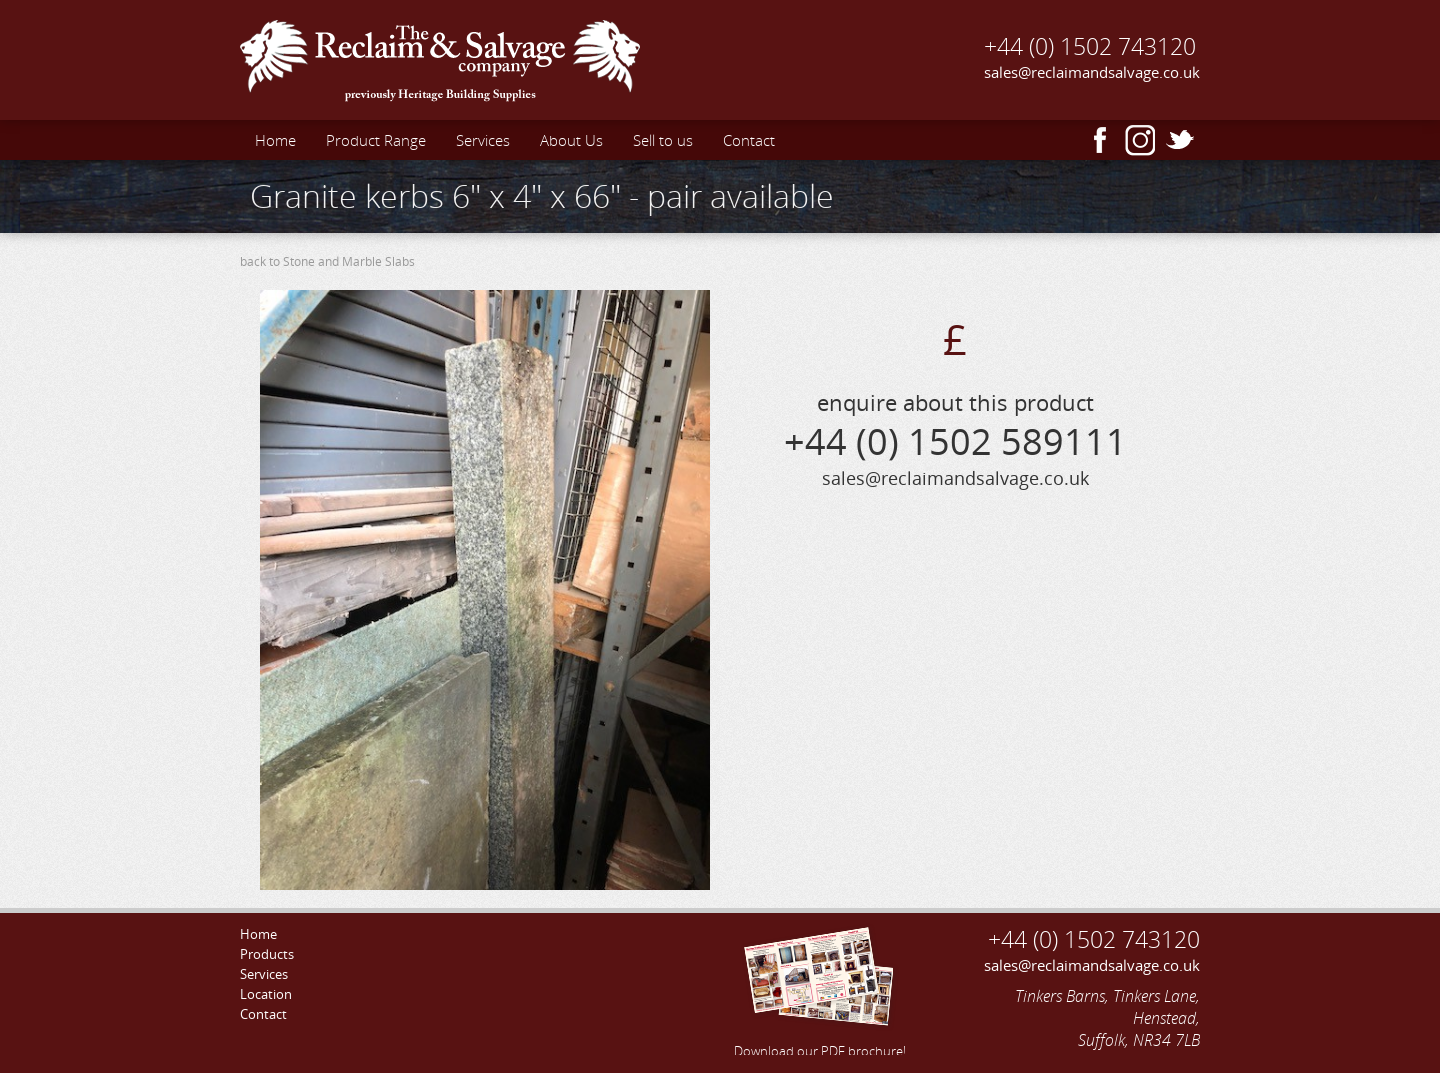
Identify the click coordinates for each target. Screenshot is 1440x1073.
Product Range (376, 140)
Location (266, 994)
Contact (749, 140)
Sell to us (663, 140)
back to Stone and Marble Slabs (327, 261)
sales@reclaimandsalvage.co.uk (1092, 72)
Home (275, 140)
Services (483, 140)
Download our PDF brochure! (820, 989)
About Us (571, 140)
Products (267, 954)
